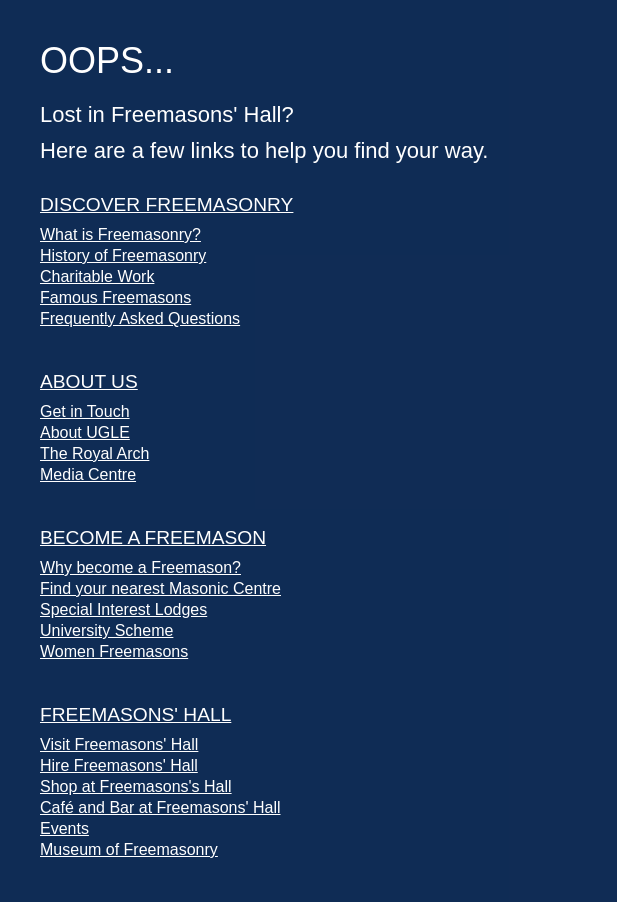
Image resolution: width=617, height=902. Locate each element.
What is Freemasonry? (120, 234)
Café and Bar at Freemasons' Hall (160, 807)
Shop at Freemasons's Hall (136, 786)
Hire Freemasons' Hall (119, 765)
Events (64, 828)
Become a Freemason (153, 537)
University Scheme (106, 630)
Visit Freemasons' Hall (119, 744)
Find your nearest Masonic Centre (160, 588)
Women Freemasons (114, 651)
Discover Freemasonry (166, 204)
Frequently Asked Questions (140, 318)
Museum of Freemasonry (129, 849)
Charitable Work (97, 276)
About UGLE (85, 432)
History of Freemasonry (123, 255)
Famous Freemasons (115, 297)
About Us (89, 381)
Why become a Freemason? (140, 567)
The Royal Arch (94, 453)
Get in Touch (85, 411)
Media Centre (88, 474)
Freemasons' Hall (135, 714)
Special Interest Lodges (123, 609)
